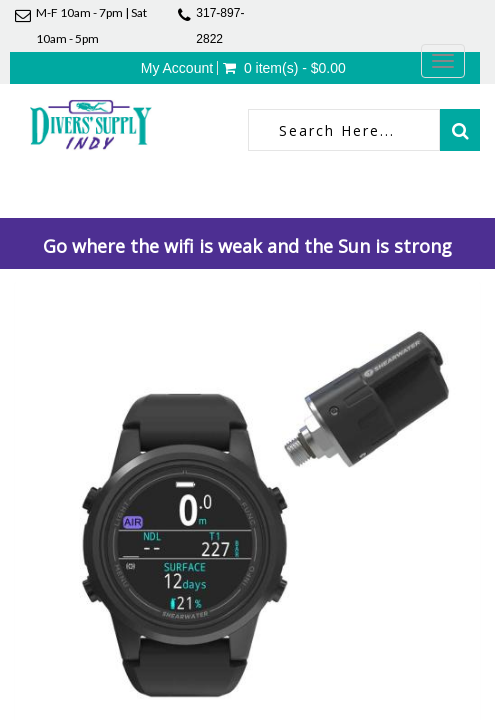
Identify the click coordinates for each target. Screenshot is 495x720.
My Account (177, 68)
